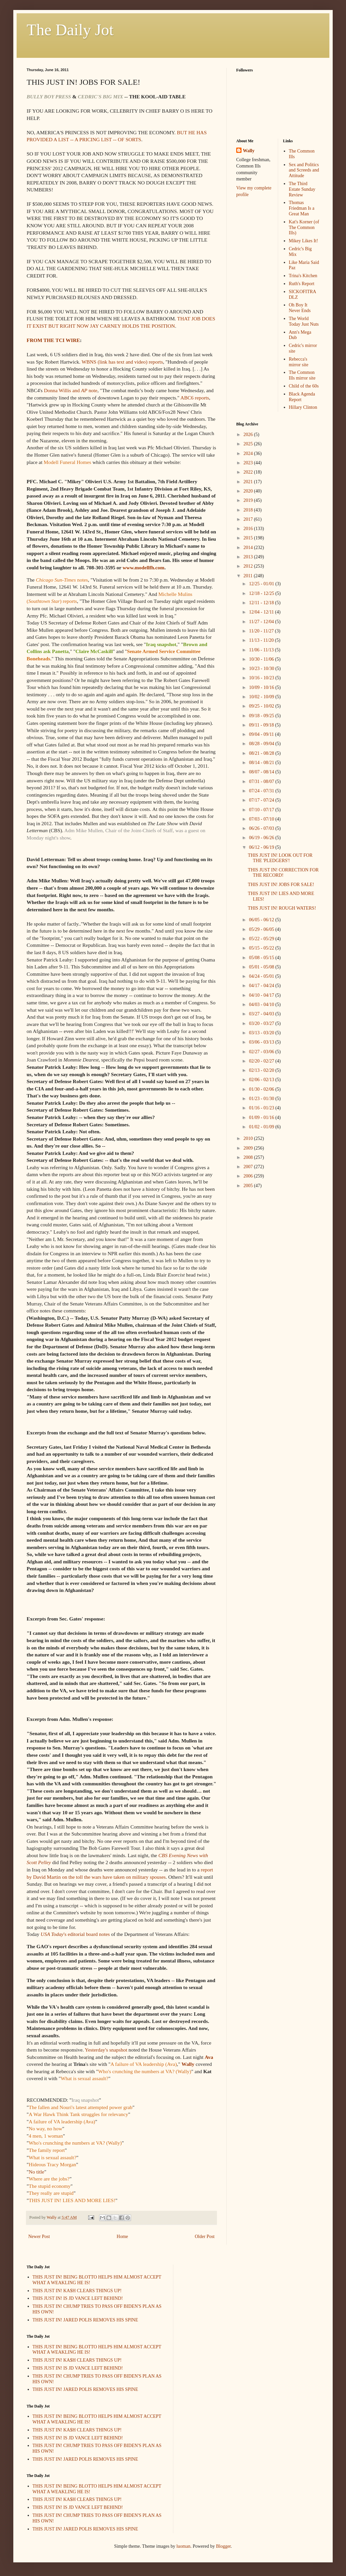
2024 (249, 453)
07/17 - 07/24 (262, 800)
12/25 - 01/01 (262, 583)
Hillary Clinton (303, 407)
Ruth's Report (301, 283)
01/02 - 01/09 (262, 1126)
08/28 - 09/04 (262, 743)
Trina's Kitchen (303, 275)
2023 (249, 462)
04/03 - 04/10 (262, 1004)
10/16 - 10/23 (262, 677)
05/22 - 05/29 (262, 938)
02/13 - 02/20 (262, 1070)
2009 (249, 1148)
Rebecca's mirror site (298, 362)
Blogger (223, 2546)
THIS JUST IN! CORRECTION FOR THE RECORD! (283, 872)
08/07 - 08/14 (262, 771)
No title (36, 2172)
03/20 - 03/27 (262, 1023)
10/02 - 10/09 (262, 696)
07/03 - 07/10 (262, 819)
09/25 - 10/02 (262, 706)
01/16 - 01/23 (262, 1107)
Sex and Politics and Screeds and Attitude (304, 170)
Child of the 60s (304, 386)
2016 (249, 528)
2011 (249, 575)
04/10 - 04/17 (262, 995)
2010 (249, 1138)
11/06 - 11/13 (262, 649)
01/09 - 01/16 (262, 1117)
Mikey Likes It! (303, 240)
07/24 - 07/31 (262, 790)
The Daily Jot (70, 30)
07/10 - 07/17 (262, 809)
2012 (249, 566)
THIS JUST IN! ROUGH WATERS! (282, 908)
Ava (209, 2057)
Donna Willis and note (70, 390)
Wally (188, 2064)
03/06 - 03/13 (262, 1042)
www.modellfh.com (143, 567)
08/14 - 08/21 (262, 762)
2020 (249, 491)
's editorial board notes (75, 1934)
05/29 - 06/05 (262, 929)
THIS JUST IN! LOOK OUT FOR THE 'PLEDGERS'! (280, 858)
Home (122, 2236)
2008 (249, 1157)
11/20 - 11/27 (262, 630)
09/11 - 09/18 (262, 725)
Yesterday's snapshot (106, 2050)
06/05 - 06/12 (262, 919)
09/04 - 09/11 (262, 734)
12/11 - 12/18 (262, 602)
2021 (249, 481)
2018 (249, 509)
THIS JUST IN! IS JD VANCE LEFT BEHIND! (78, 2298)
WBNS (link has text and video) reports (122, 362)
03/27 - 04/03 (262, 1013)
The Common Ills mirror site (302, 375)
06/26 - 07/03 (262, 828)
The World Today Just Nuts (304, 321)
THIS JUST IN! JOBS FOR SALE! (281, 884)
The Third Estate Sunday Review (302, 189)
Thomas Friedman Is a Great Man (301, 208)
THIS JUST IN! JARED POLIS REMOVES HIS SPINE (85, 2319)
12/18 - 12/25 (262, 593)
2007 (249, 1166)
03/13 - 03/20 (262, 1032)
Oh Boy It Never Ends (300, 307)
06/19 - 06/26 (262, 837)
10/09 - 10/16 (262, 687)
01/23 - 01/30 (262, 1098)
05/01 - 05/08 (262, 966)
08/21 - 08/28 (262, 753)
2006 (249, 1176)
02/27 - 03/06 (262, 1051)
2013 (249, 556)
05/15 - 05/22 (262, 948)
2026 (249, 434)
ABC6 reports (194, 397)
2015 (249, 537)
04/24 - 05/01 (262, 976)
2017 (249, 519)
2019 (249, 500)
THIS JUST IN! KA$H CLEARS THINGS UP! (77, 2290)
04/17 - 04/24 (262, 985)
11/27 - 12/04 (262, 621)
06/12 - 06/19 (262, 847)
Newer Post (39, 2236)
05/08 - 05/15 (262, 957)
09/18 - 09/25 (262, 715)
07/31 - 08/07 (262, 781)
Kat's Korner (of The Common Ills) (304, 227)
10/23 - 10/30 (262, 668)
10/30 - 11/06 (262, 659)
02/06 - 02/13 (262, 1079)
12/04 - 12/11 (262, 612)
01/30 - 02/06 (262, 1089)
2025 (249, 443)
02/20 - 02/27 (262, 1061)
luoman (183, 2546)
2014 (249, 547)
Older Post (205, 2236)
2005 (249, 1185)
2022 (249, 472)
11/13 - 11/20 (262, 640)
